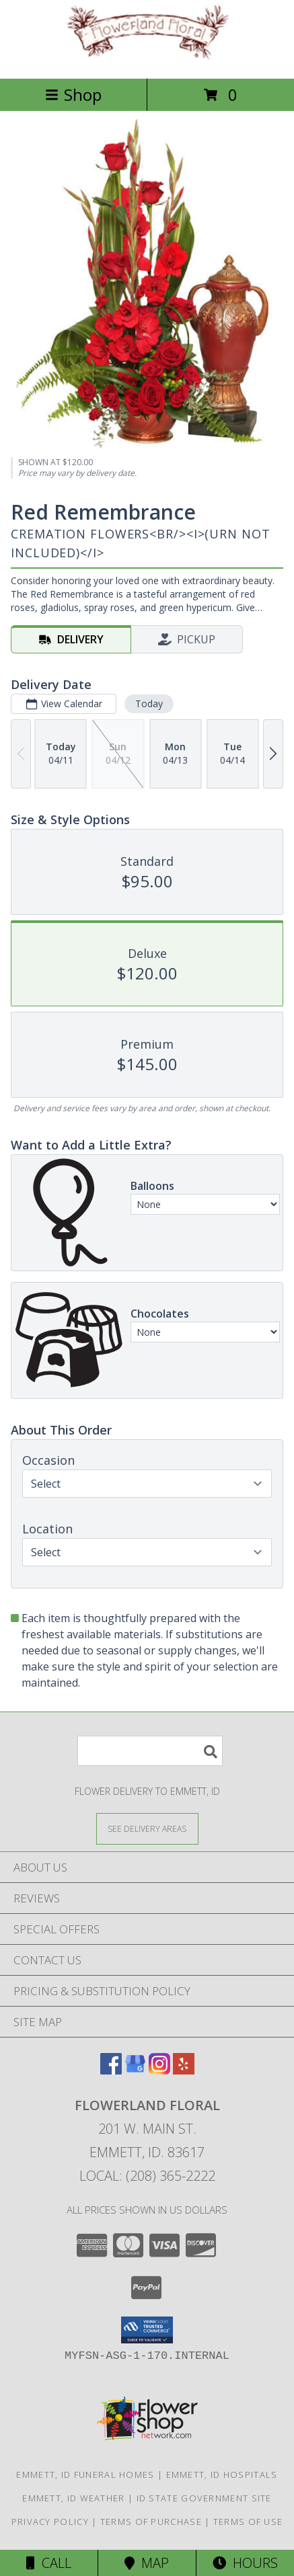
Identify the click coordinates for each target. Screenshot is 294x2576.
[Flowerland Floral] (147, 58)
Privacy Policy (50, 2521)
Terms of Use (248, 2521)
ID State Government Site (204, 2498)
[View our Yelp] (183, 2070)
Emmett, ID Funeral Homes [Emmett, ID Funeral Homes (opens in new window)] (85, 2474)
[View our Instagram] (159, 2070)
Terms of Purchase (151, 2521)
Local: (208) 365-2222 (147, 2176)
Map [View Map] (146, 2563)
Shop (73, 94)
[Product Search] (150, 1751)
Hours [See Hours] (245, 2563)
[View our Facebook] (111, 2070)
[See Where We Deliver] (147, 1828)
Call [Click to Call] (48, 2563)
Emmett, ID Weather (73, 2498)
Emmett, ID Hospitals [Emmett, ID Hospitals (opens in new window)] (222, 2474)
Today (149, 703)
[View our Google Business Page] (135, 2070)
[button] (147, 2330)
